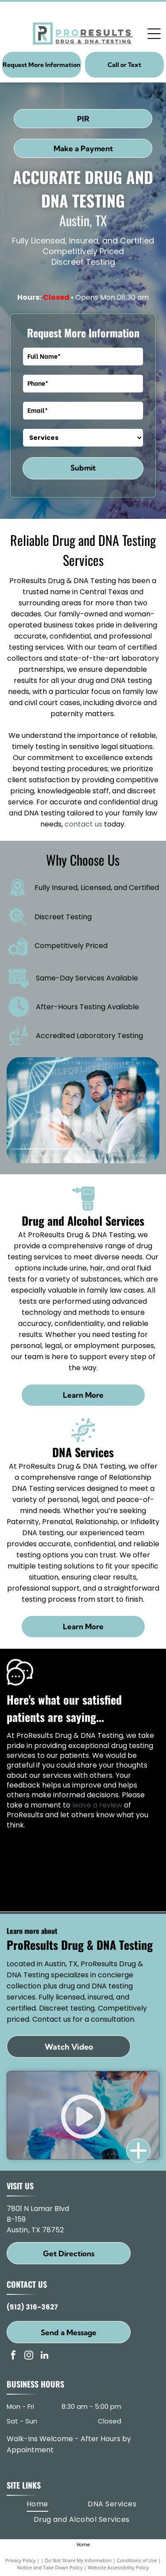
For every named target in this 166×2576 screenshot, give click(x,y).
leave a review (97, 1805)
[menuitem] (37, 2504)
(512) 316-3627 (32, 2307)
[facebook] (13, 2356)
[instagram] (28, 2356)
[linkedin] (44, 2356)
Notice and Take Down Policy (50, 2567)
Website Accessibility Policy (118, 2567)
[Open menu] (154, 33)
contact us (83, 824)
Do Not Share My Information (78, 2560)
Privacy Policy (20, 2560)
